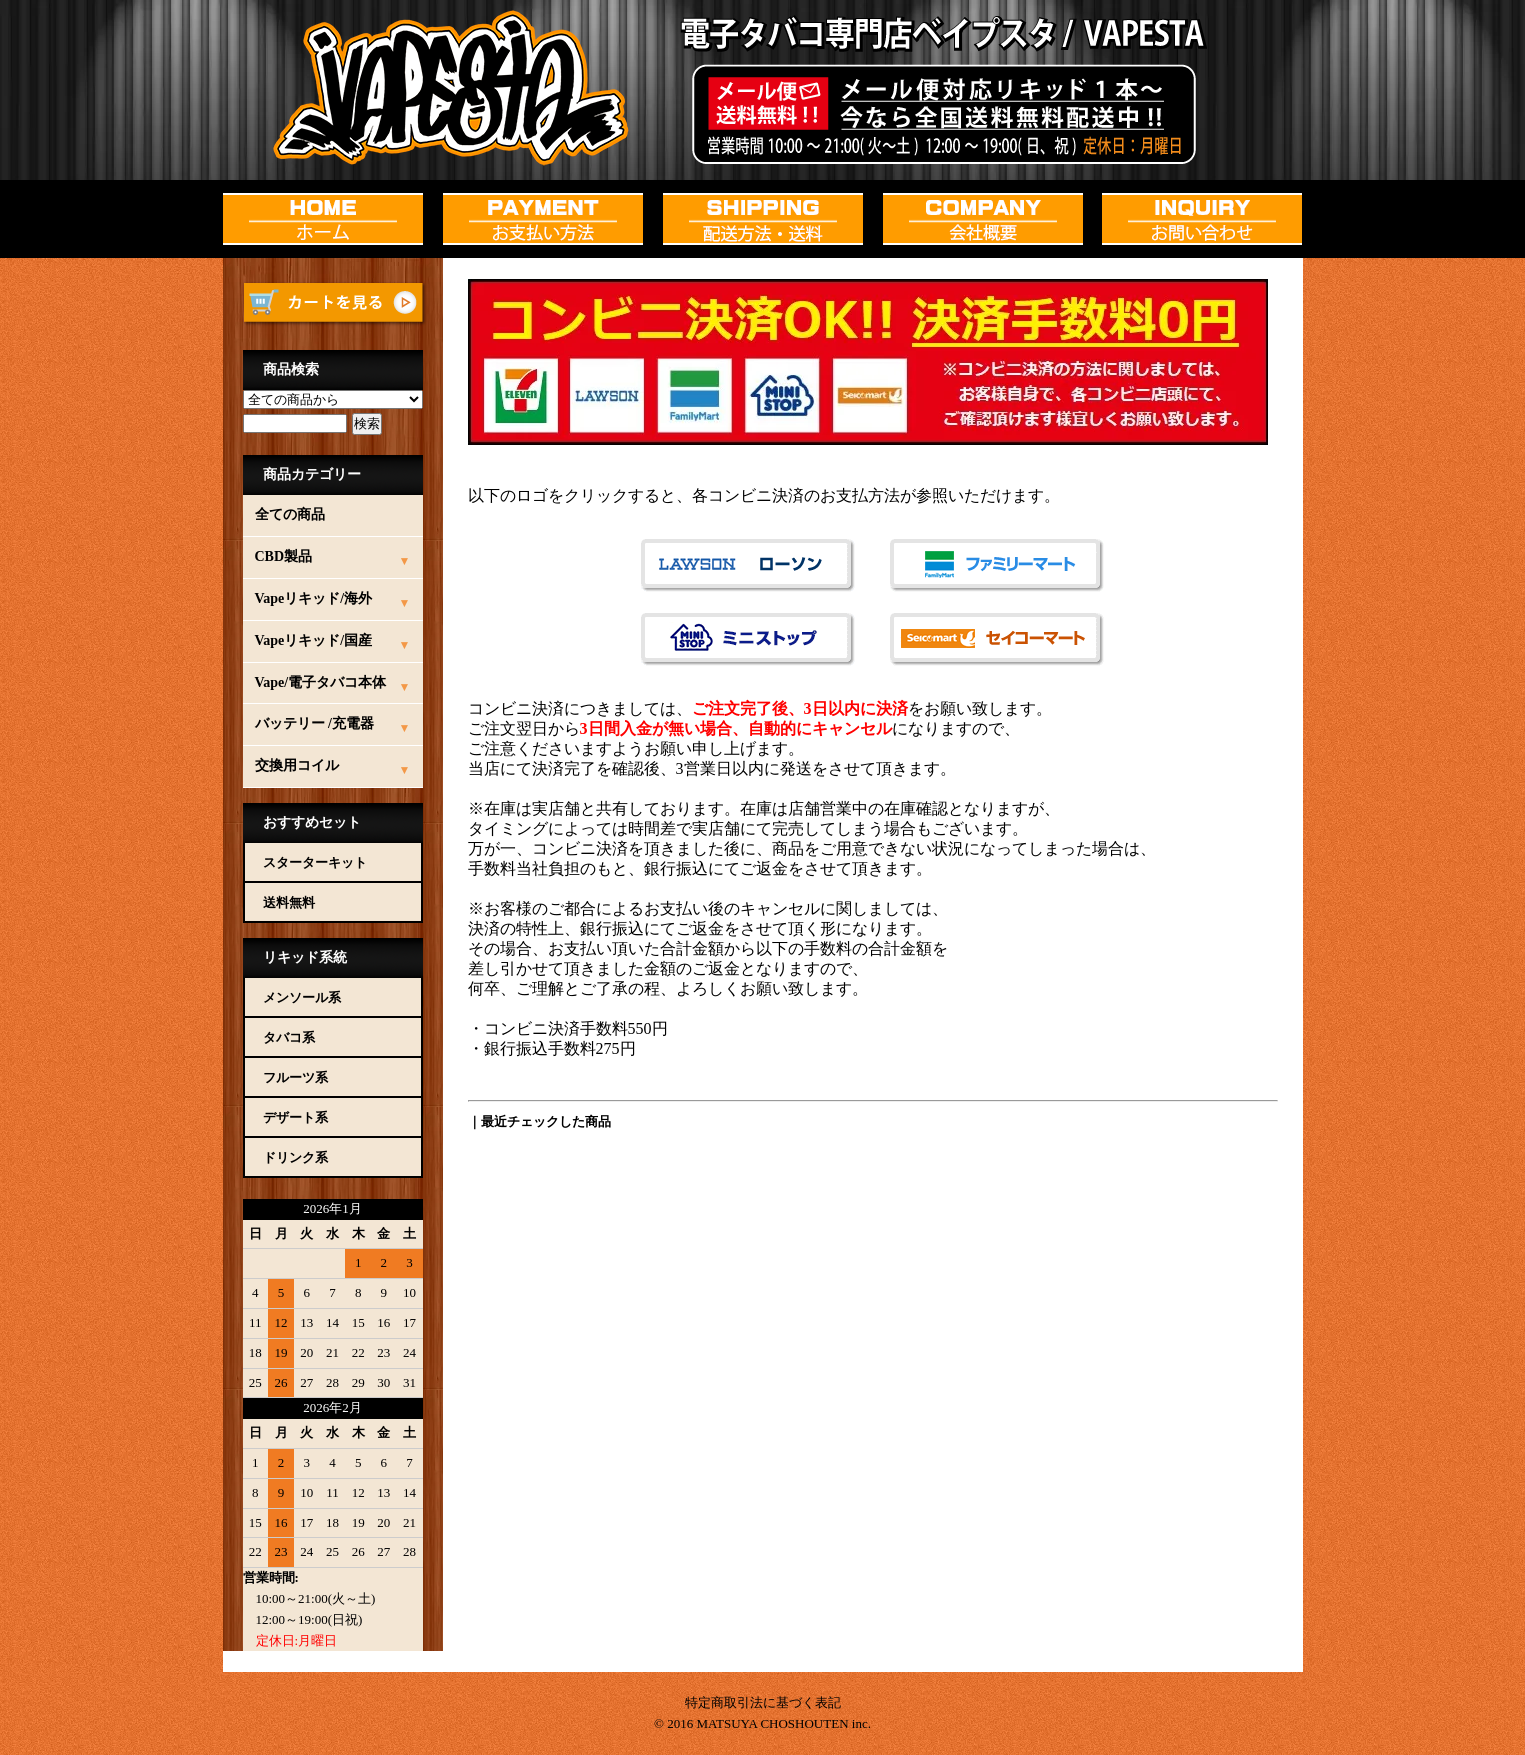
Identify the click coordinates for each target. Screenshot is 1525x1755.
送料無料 (289, 902)
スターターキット (315, 862)
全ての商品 (290, 514)
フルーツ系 (295, 1077)
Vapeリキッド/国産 (314, 640)
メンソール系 (302, 997)
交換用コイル (297, 765)
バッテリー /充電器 (314, 723)
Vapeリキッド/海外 (314, 598)
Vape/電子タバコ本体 (321, 682)
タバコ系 (289, 1037)
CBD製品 (284, 556)
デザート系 (295, 1117)
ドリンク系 (295, 1157)
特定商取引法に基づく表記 (763, 1702)
